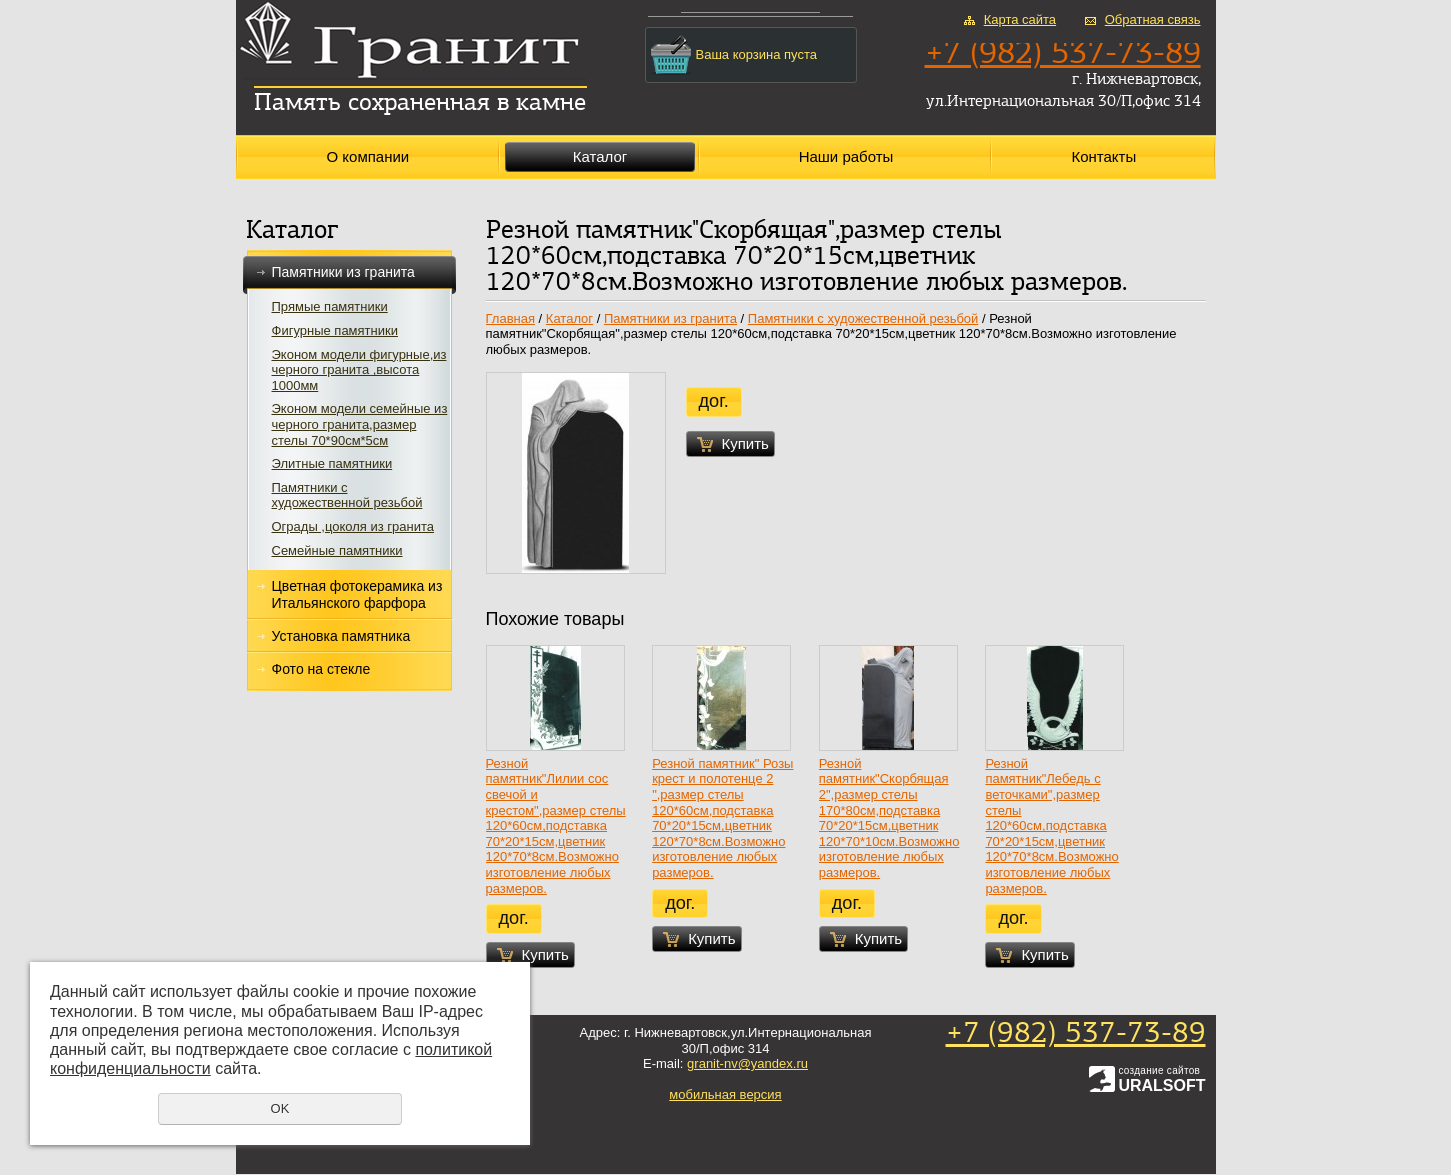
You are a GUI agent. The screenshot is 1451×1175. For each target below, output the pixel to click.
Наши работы (846, 156)
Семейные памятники (337, 550)
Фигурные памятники (335, 330)
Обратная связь (1153, 19)
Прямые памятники (330, 306)
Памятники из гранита (349, 272)
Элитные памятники (332, 463)
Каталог (600, 156)
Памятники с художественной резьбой (347, 495)
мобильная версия (725, 1094)
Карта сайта (1020, 19)
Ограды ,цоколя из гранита (353, 526)
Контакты (1103, 156)
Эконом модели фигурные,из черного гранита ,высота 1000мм (359, 370)
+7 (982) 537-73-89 (1076, 1034)
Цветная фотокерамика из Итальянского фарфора (357, 594)
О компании (367, 156)
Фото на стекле (321, 669)
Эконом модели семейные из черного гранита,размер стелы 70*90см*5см (360, 424)
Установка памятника (341, 636)
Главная (510, 318)
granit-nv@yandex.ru (747, 1063)
